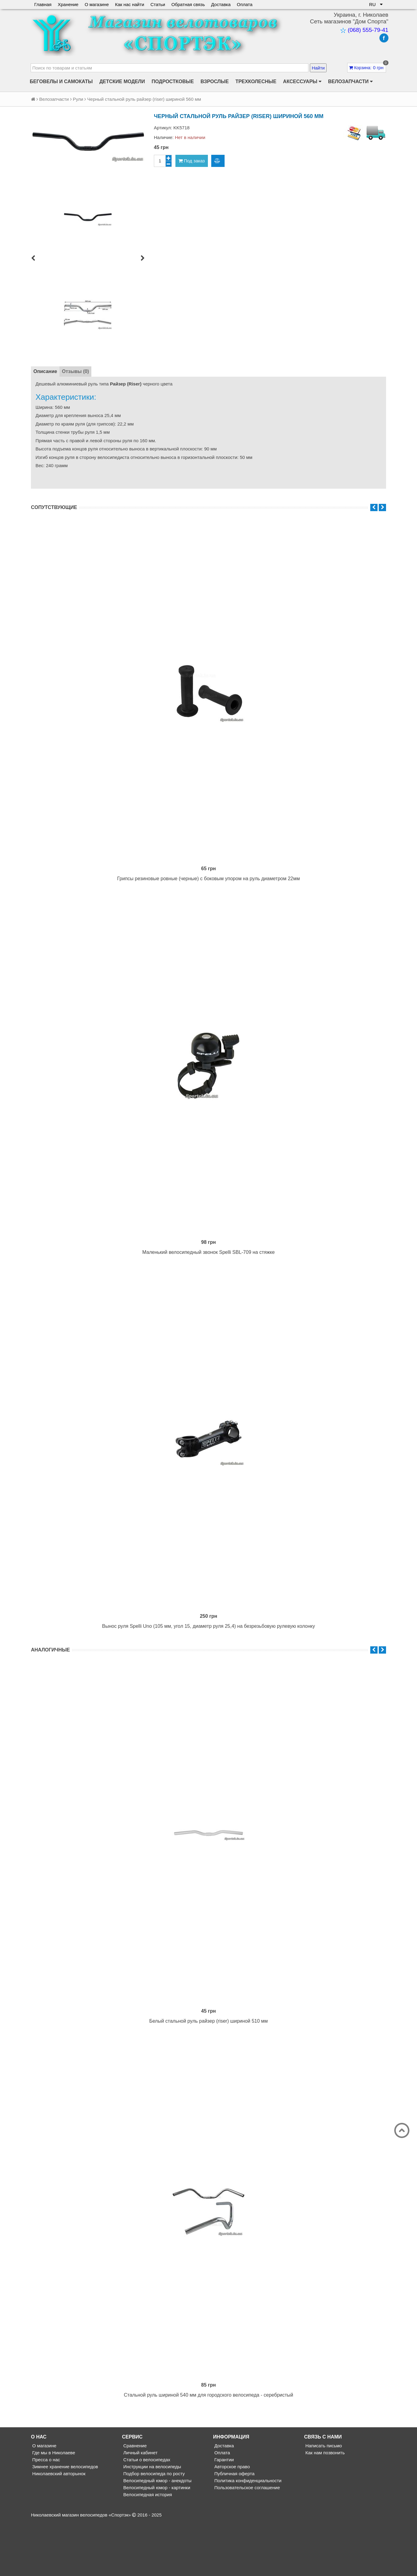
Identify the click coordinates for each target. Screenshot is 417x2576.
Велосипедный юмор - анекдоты (157, 2534)
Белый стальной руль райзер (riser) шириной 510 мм (208, 2064)
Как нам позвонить (324, 2506)
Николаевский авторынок (58, 2527)
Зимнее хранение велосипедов (64, 2520)
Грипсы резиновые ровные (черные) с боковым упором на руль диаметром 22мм (208, 889)
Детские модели (122, 81)
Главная (43, 4)
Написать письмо (323, 2499)
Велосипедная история (147, 2548)
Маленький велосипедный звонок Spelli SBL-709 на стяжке (208, 1274)
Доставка (222, 4)
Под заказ (191, 160)
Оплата (246, 4)
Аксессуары (302, 81)
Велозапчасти (350, 81)
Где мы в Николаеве (53, 2506)
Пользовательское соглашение (246, 2541)
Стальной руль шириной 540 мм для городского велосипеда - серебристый (208, 2449)
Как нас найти (130, 4)
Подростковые (173, 81)
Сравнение (134, 2499)
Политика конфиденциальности (247, 2534)
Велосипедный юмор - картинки (156, 2541)
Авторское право (231, 2520)
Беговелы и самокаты (61, 81)
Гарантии (223, 2513)
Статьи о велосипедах (146, 2513)
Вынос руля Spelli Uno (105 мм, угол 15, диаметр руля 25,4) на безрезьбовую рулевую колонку (208, 1658)
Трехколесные (256, 81)
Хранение (68, 4)
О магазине (97, 4)
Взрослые (215, 81)
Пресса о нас (45, 2513)
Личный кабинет (140, 2506)
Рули (78, 99)
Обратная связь (189, 4)
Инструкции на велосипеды (151, 2520)
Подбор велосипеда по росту (153, 2527)
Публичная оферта (233, 2527)
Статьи (158, 4)
